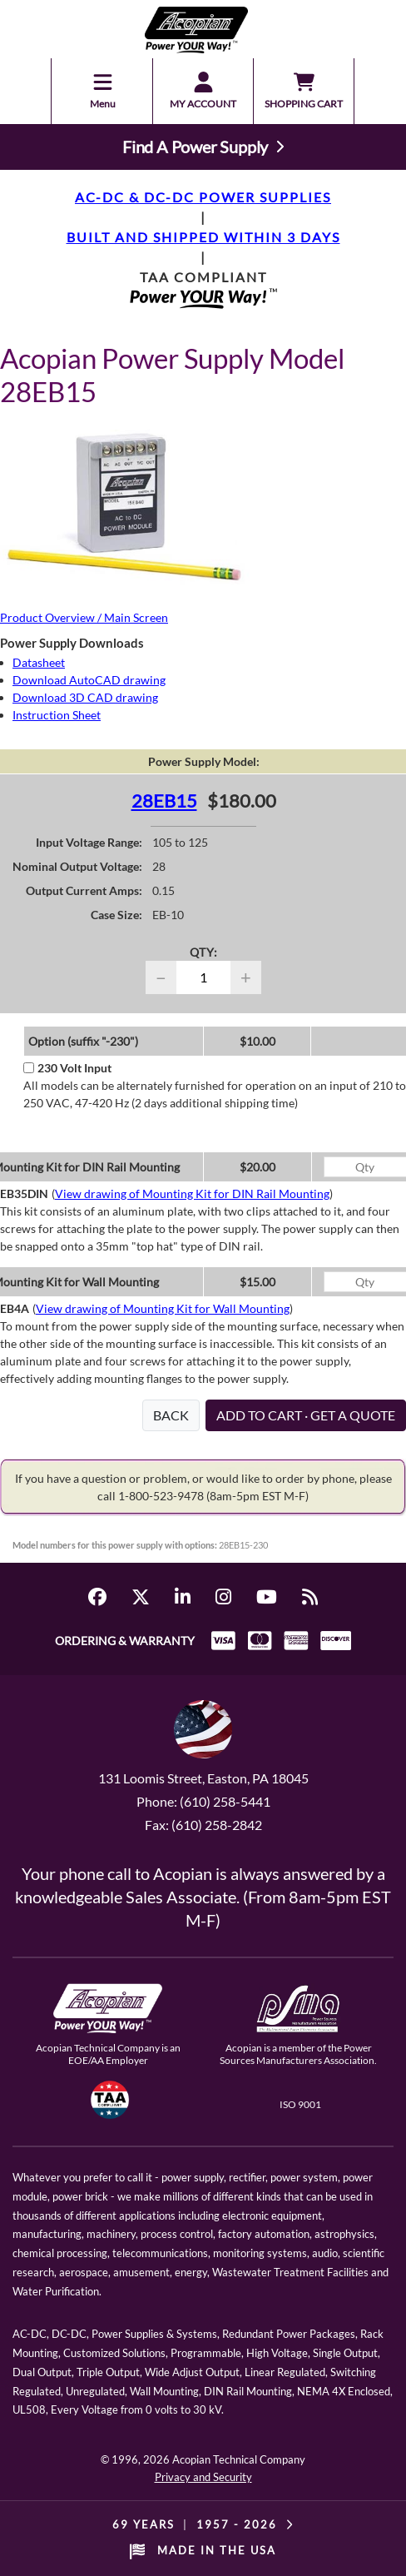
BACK (171, 1415)
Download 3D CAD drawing (85, 697)
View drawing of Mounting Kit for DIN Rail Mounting (192, 1193)
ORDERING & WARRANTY (125, 1641)
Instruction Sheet (56, 715)
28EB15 (164, 800)
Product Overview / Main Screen (84, 617)
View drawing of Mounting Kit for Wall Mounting (163, 1308)
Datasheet (38, 662)
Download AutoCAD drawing (89, 680)
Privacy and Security (203, 2477)
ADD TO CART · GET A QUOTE (305, 1415)
